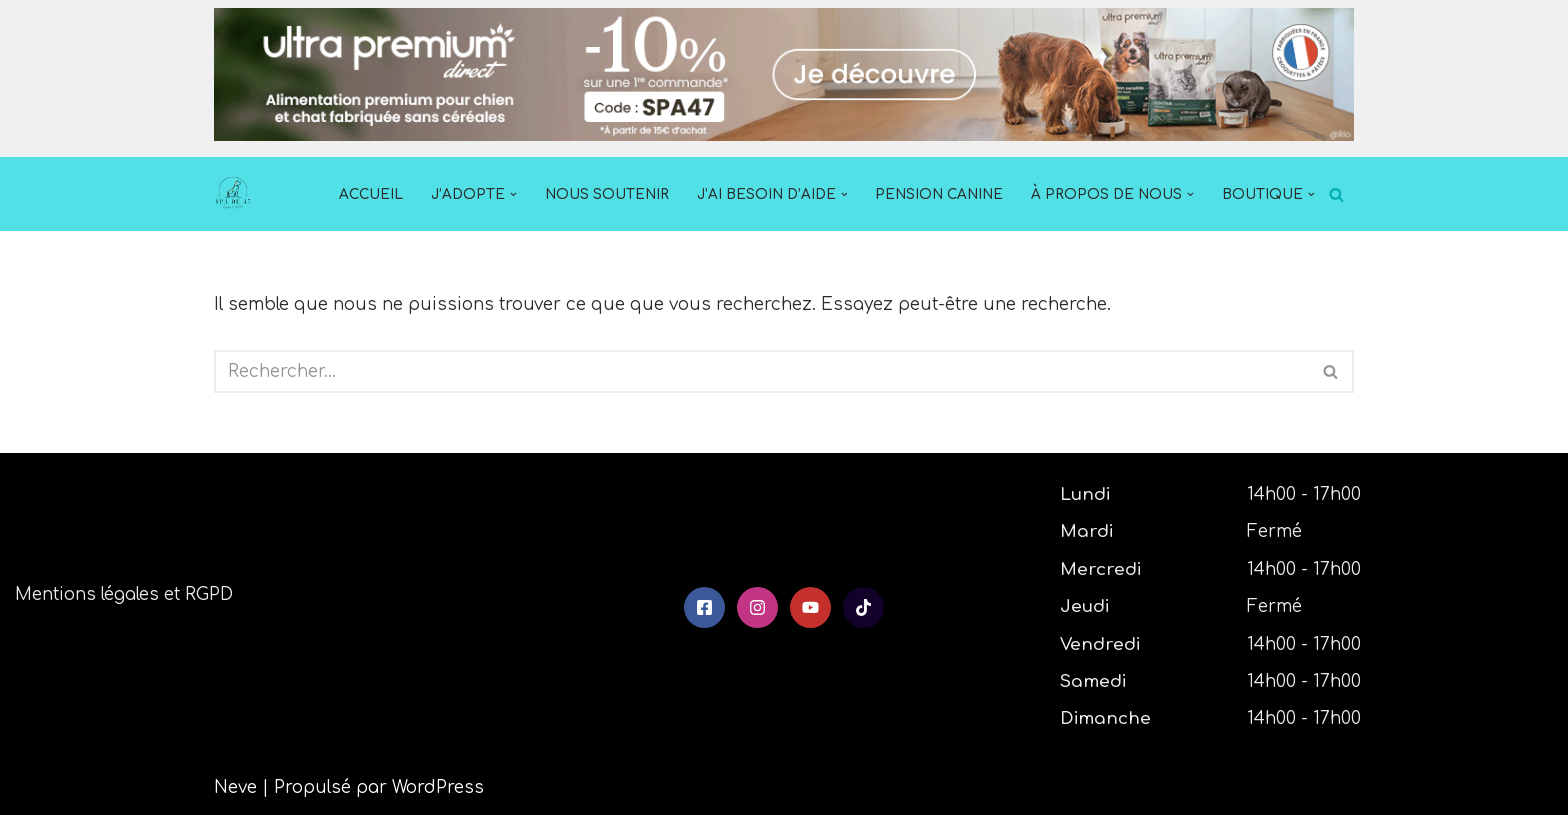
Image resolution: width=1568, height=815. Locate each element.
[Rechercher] (1336, 194)
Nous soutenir (607, 194)
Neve (235, 787)
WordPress (438, 787)
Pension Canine (939, 194)
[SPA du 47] (238, 194)
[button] (513, 194)
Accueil (371, 194)
